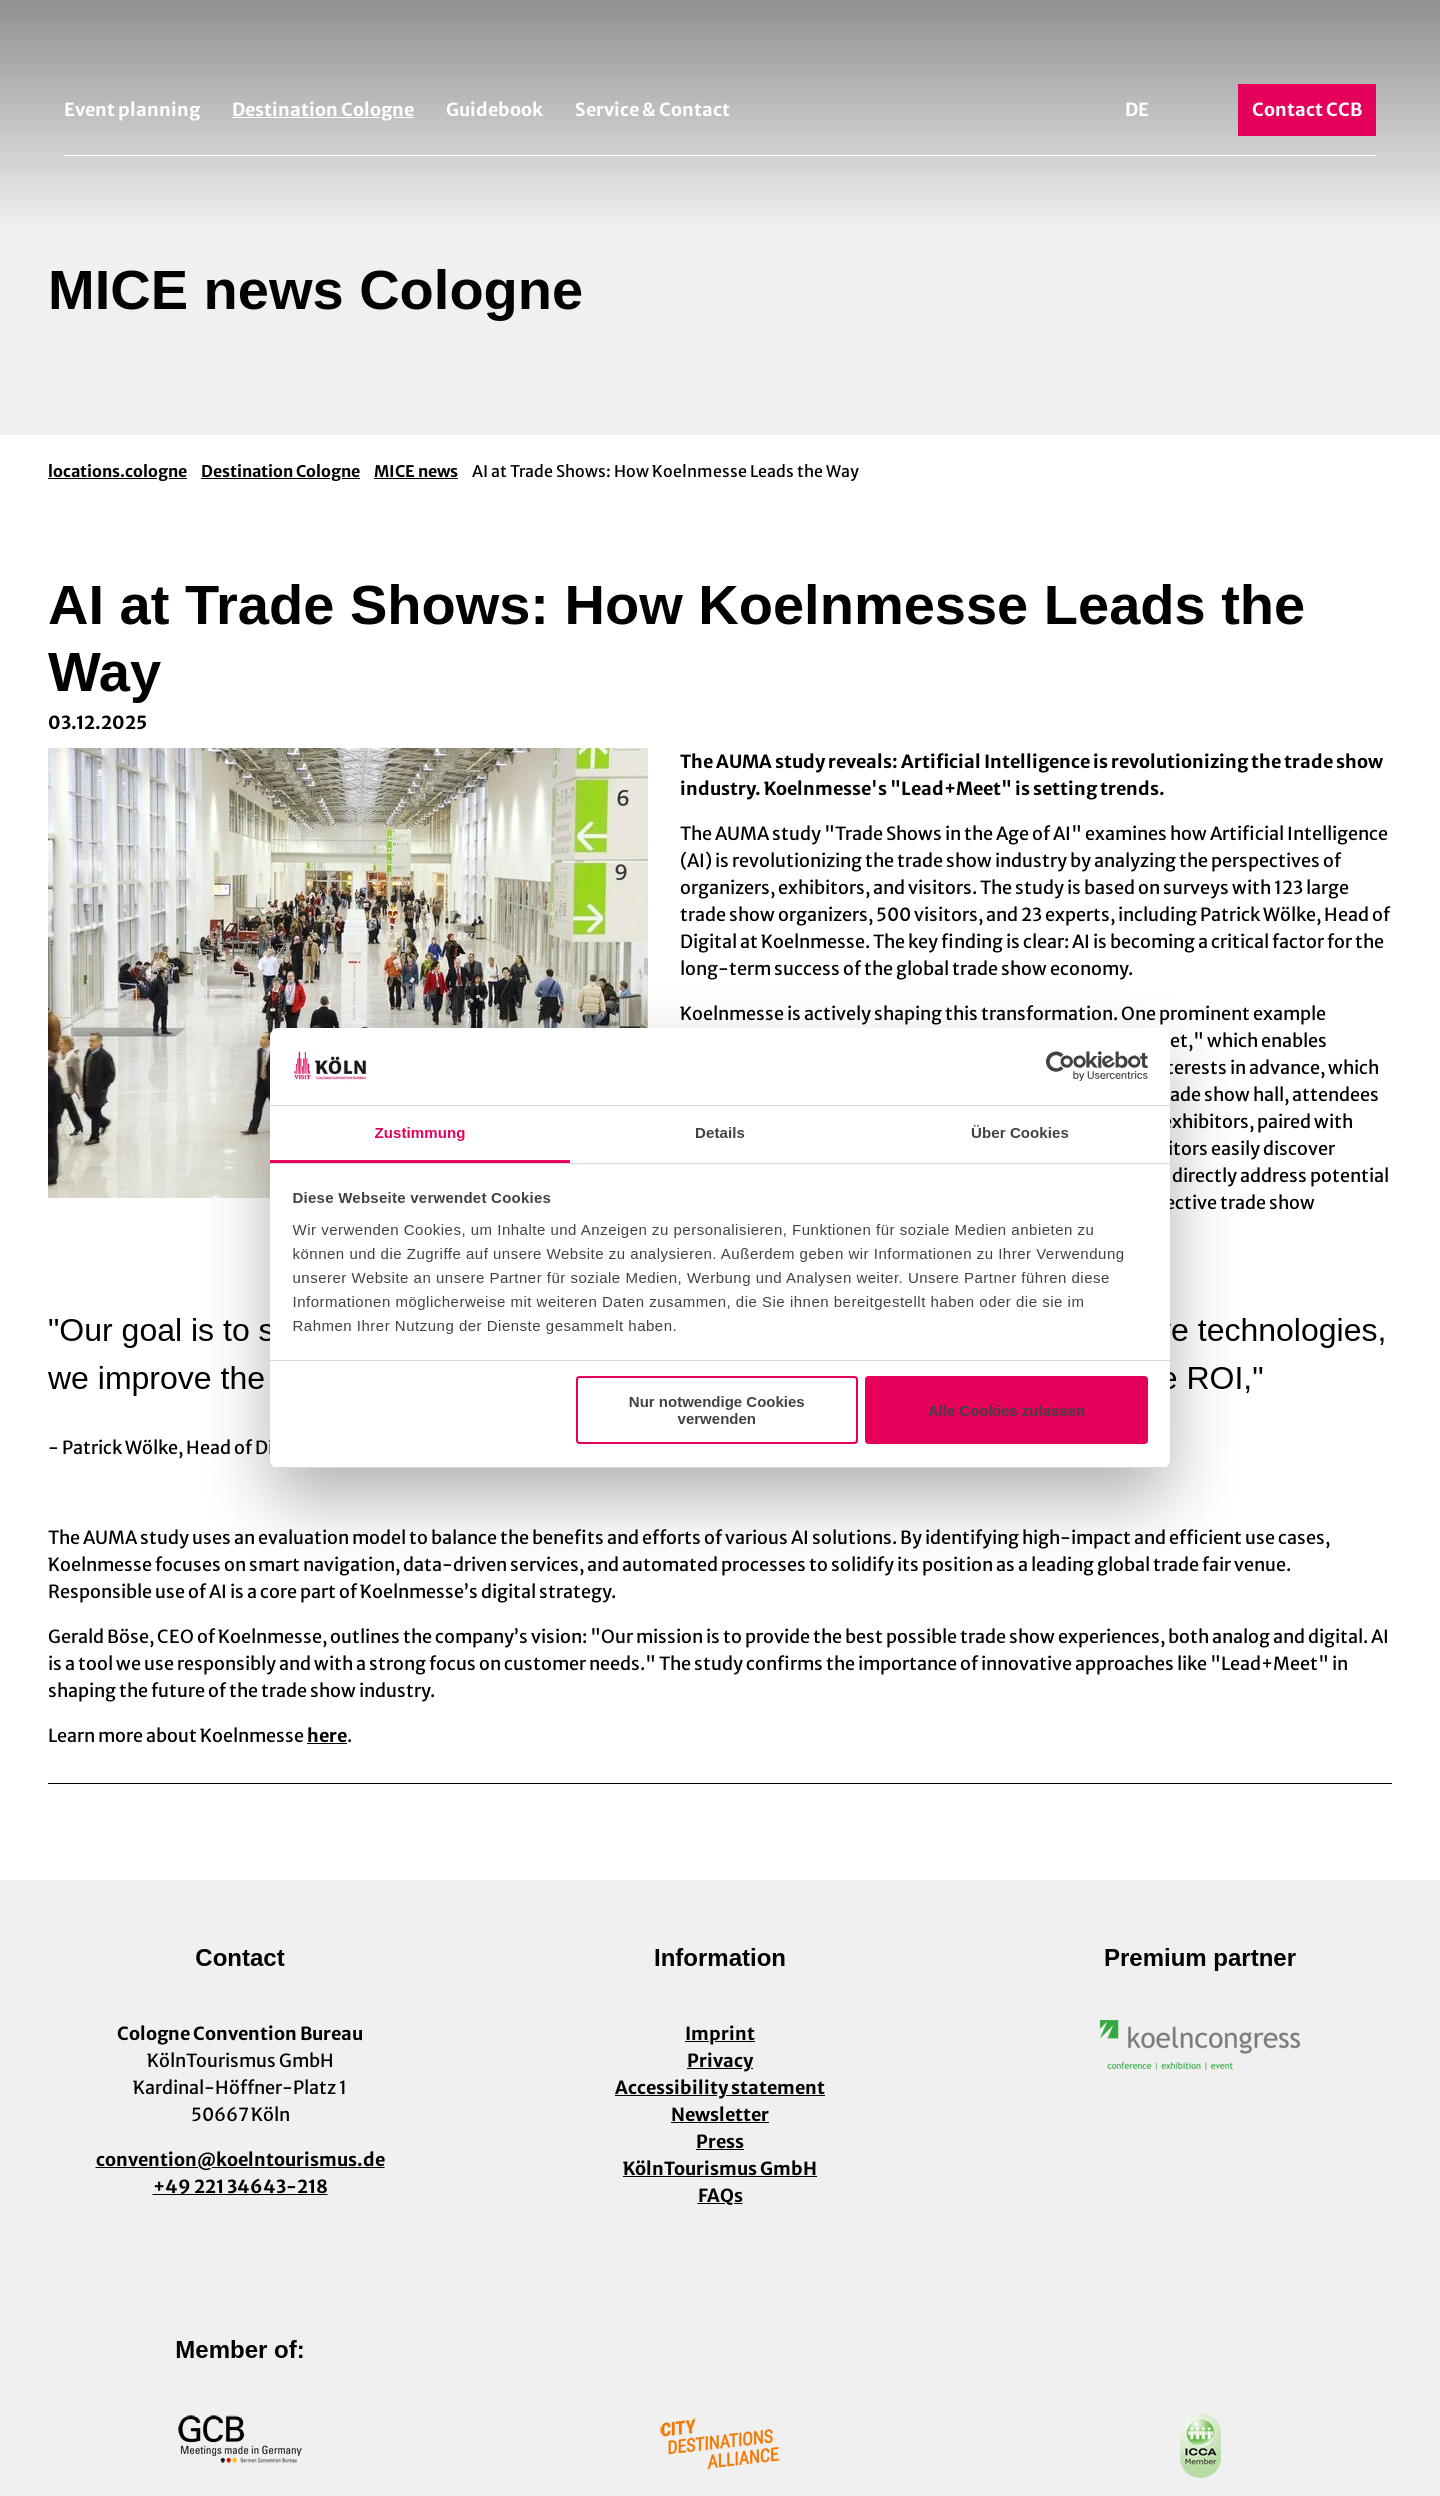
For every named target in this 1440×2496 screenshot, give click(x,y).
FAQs (720, 2195)
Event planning (132, 109)
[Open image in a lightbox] (1200, 2045)
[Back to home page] (720, 48)
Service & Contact (652, 109)
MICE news (416, 471)
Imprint (720, 2033)
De (1137, 109)
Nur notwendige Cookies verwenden (717, 1410)
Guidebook (494, 109)
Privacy (720, 2060)
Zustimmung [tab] (420, 1132)
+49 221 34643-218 (240, 2186)
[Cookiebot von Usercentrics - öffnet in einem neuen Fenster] (1060, 1067)
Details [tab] (720, 1132)
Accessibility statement (720, 2087)
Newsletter (720, 2114)
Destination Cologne (323, 109)
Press (720, 2141)
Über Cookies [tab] (1020, 1132)
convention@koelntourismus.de (240, 2159)
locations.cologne (117, 471)
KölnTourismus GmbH (720, 2168)
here (327, 1735)
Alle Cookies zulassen (1007, 1410)
